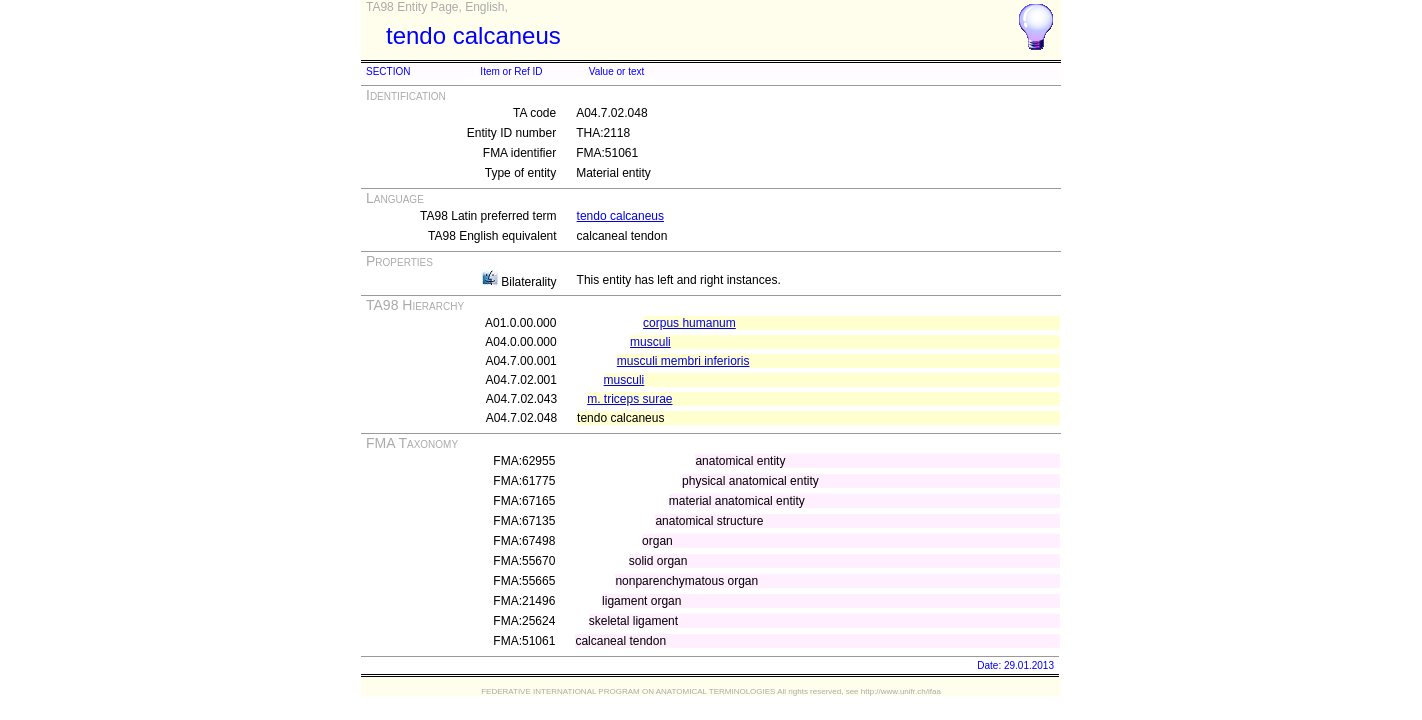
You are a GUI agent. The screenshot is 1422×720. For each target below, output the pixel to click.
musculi (650, 342)
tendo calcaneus (620, 216)
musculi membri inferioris (683, 361)
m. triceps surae (629, 399)
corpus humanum (689, 323)
